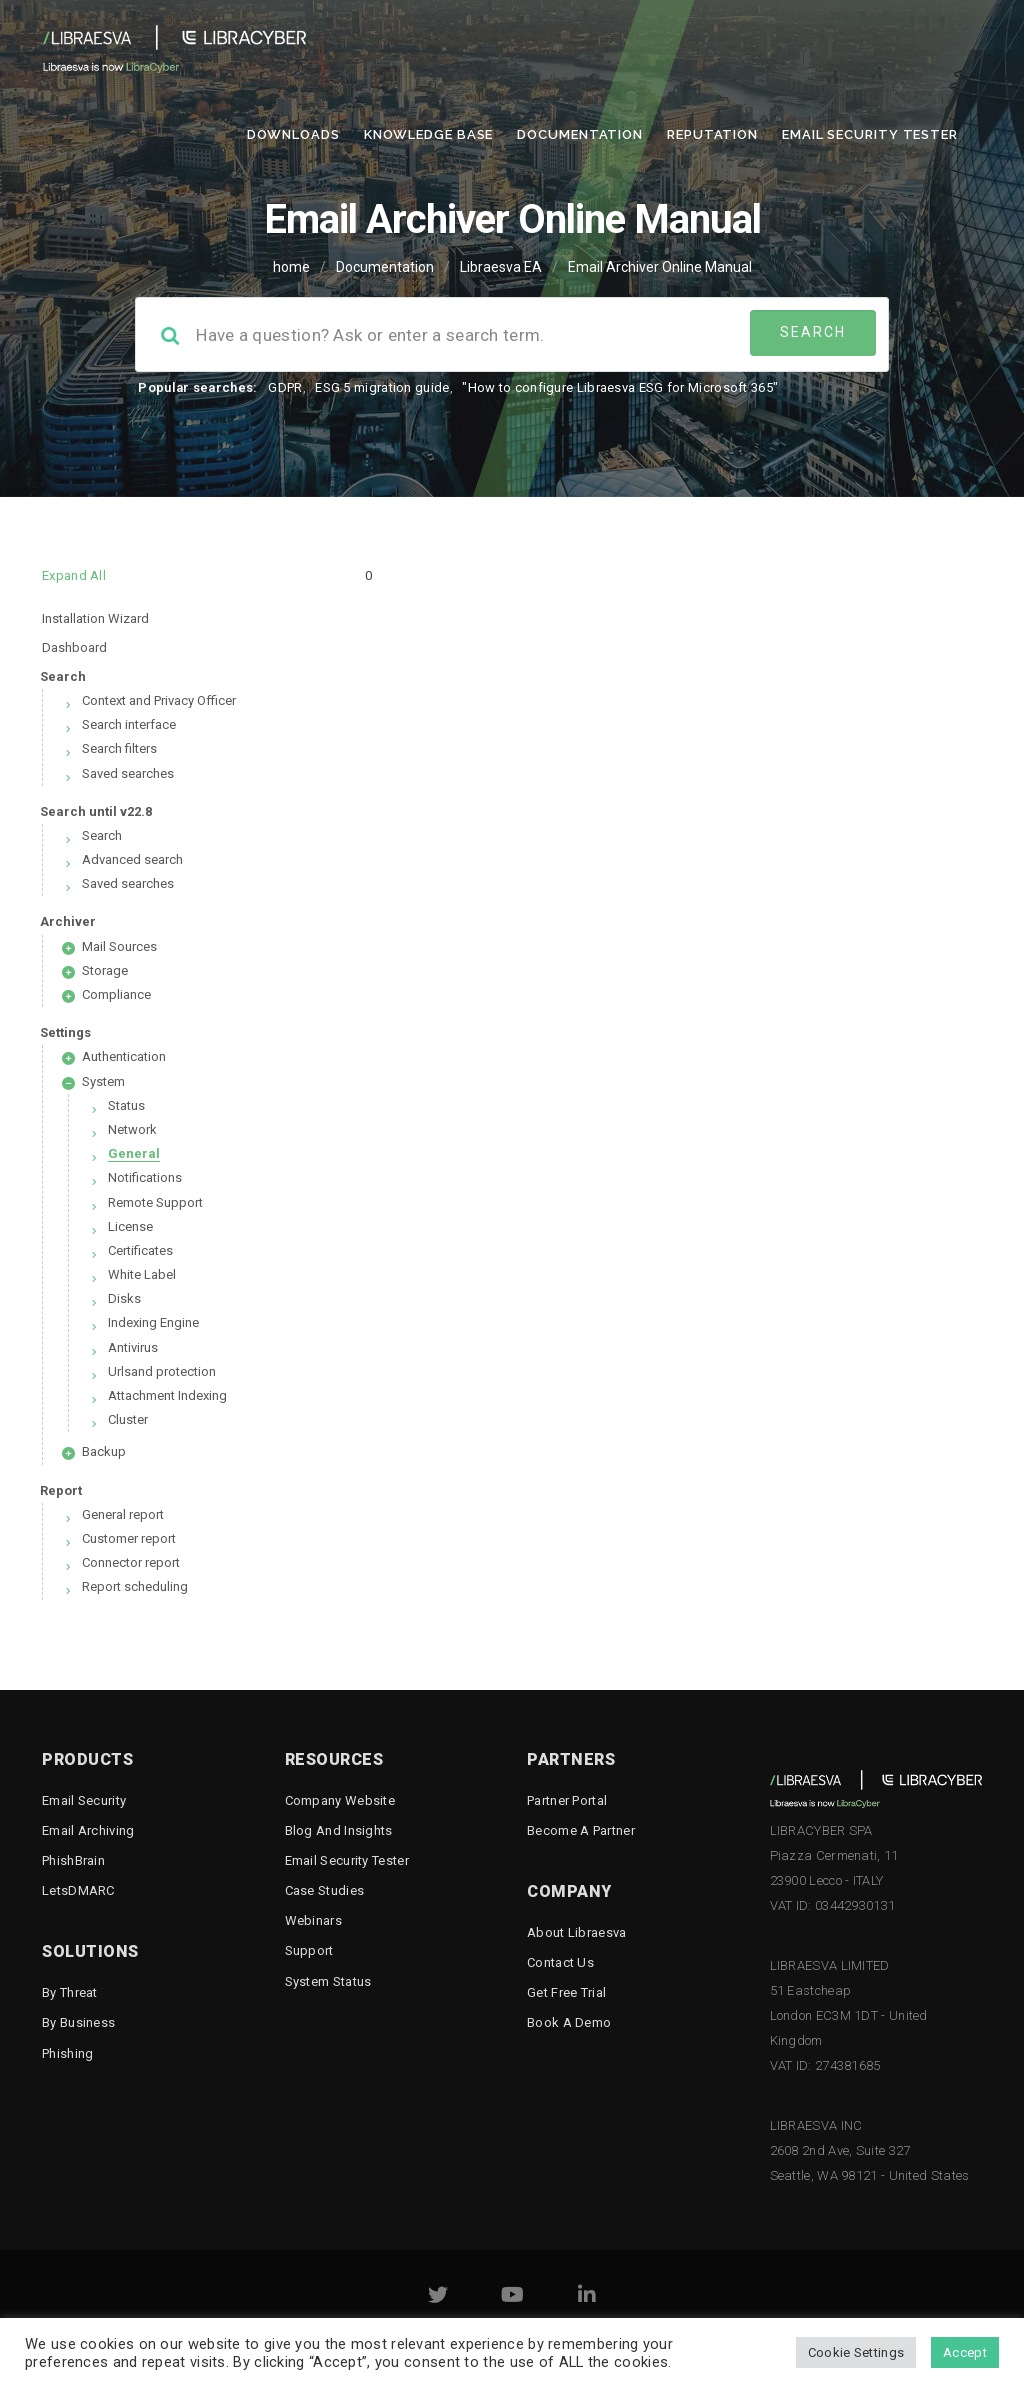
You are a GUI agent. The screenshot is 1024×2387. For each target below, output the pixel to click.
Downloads (293, 134)
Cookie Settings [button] (856, 2352)
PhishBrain (73, 1860)
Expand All (74, 575)
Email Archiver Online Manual (660, 267)
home (291, 267)
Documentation (580, 134)
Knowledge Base (429, 134)
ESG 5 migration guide (382, 387)
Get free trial (566, 1992)
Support (309, 1950)
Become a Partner (581, 1830)
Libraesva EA (501, 267)
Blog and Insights (339, 1830)
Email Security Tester (870, 134)
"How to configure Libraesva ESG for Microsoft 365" (620, 387)
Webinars (313, 1920)
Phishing (67, 2053)
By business (78, 2022)
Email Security (84, 1800)
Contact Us (560, 1962)
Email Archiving (88, 1830)
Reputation (712, 134)
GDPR (285, 387)
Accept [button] (965, 2352)
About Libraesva (577, 1932)
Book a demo (569, 2022)
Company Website (340, 1800)
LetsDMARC (78, 1890)
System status (328, 1981)
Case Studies (325, 1890)
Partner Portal (567, 1800)
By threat (70, 1992)
